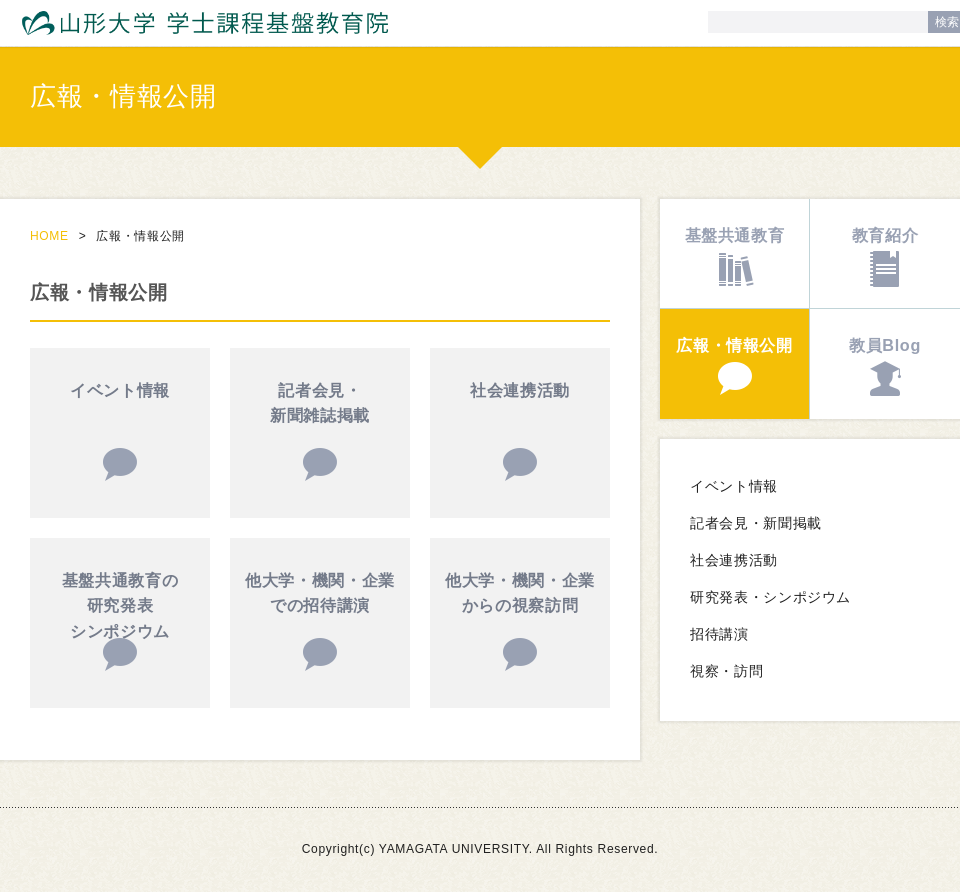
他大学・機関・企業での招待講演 (320, 593)
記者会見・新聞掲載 (756, 523)
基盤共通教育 (735, 235)
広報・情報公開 (734, 345)
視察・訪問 (726, 671)
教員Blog (885, 345)
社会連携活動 (520, 390)
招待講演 (719, 634)
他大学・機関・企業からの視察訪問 (520, 593)
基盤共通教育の (120, 608)
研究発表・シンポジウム (770, 597)
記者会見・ (320, 405)
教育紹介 (885, 235)
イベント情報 (120, 390)
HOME (49, 236)
